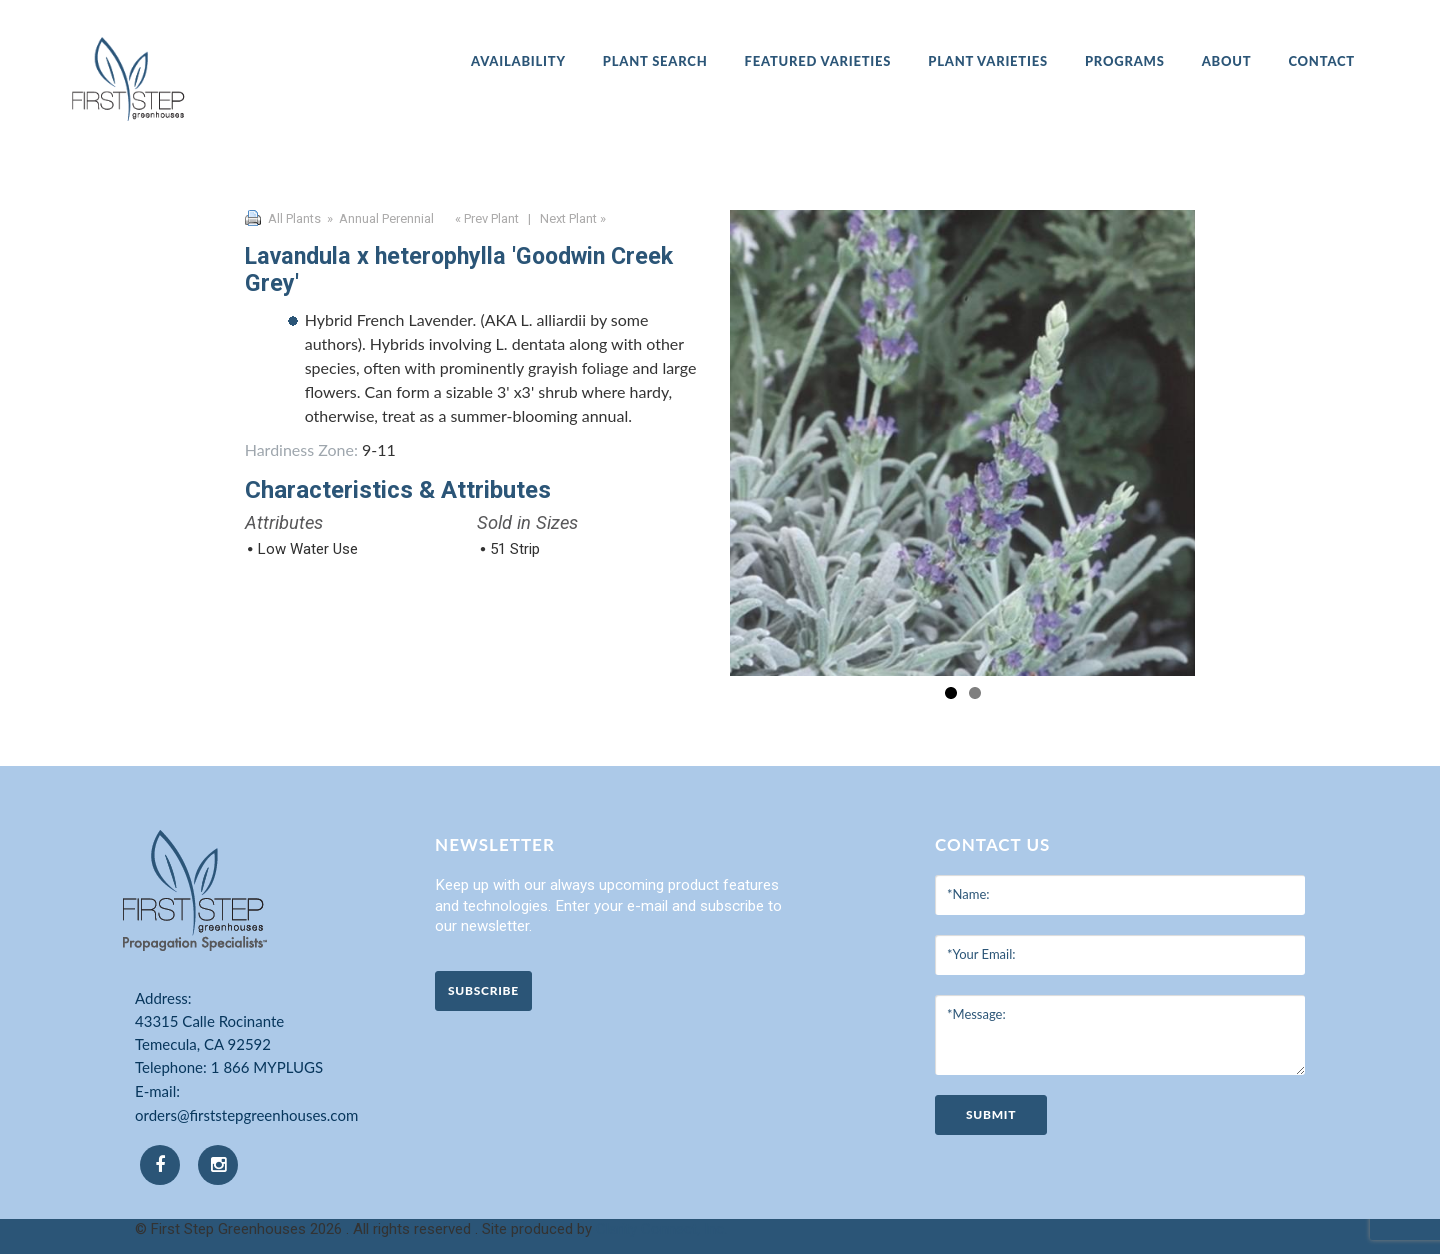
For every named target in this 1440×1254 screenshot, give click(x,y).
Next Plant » (574, 218)
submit (991, 1114)
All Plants (294, 218)
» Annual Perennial (379, 218)
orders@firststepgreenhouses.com (246, 1115)
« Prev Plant (485, 218)
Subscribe (483, 990)
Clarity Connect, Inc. (661, 1229)
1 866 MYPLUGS (267, 1067)
